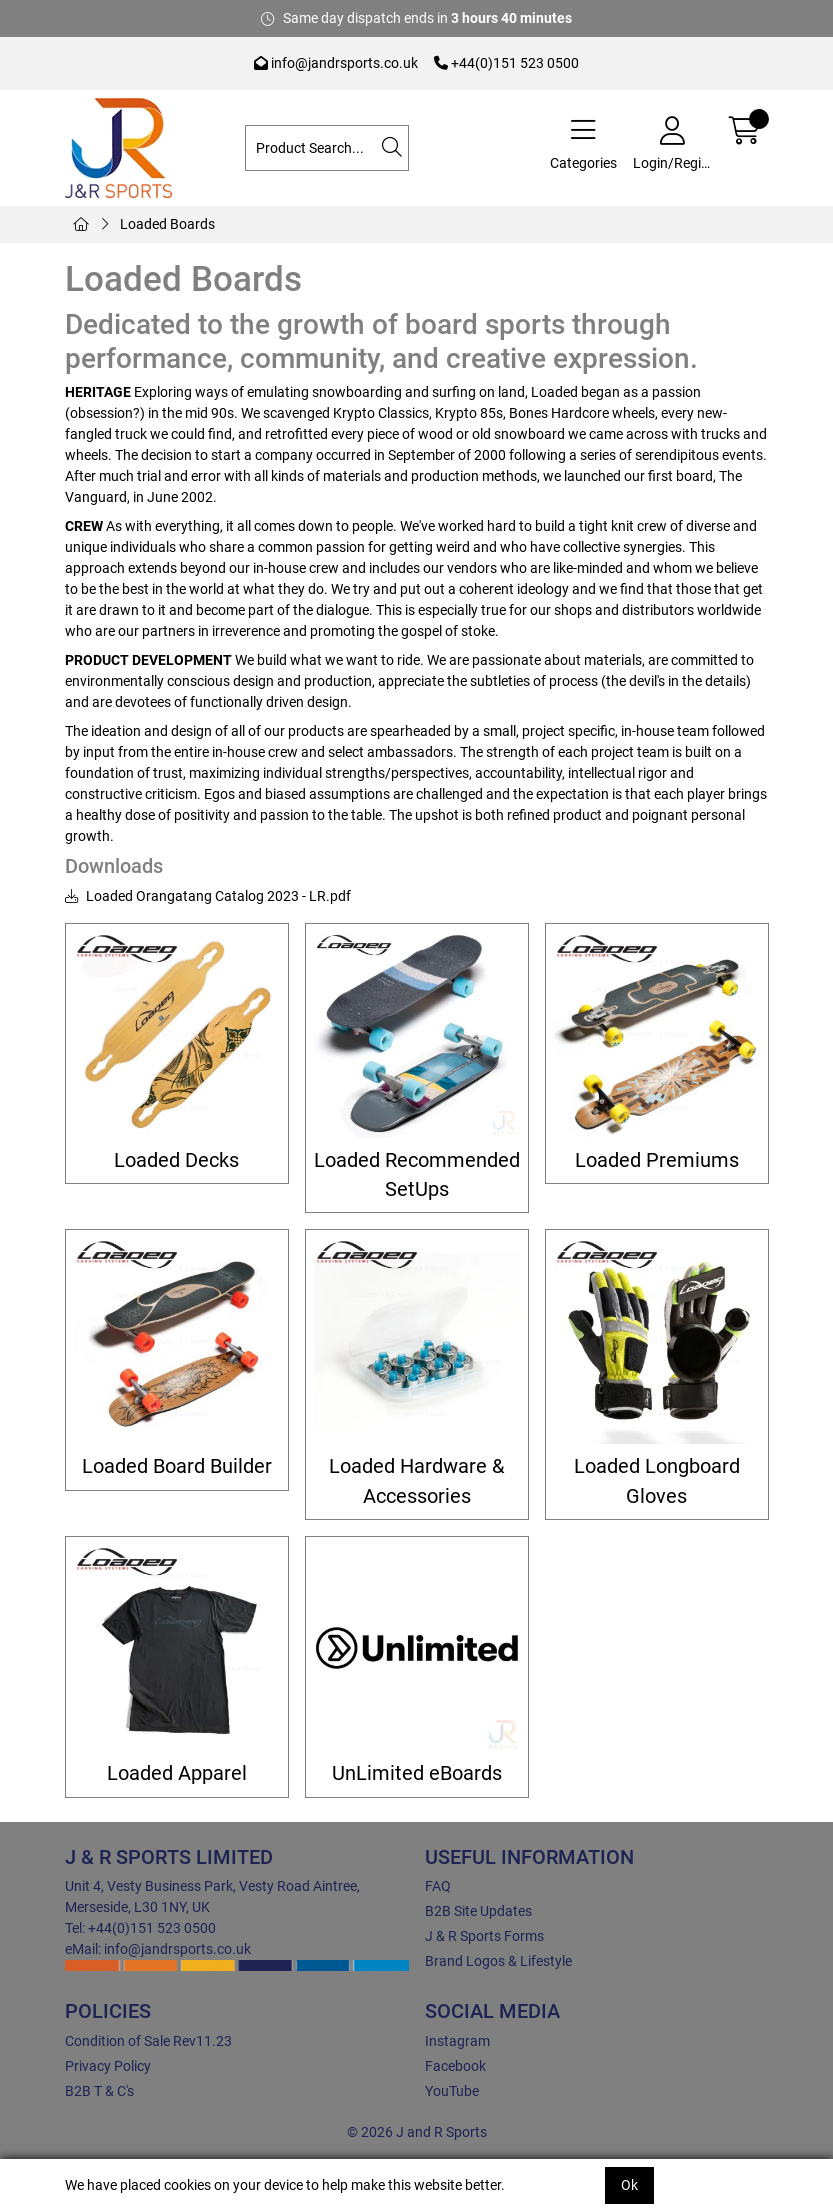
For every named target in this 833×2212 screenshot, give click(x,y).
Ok (629, 2185)
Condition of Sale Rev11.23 (148, 2041)
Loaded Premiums (657, 1160)
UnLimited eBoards (417, 1773)
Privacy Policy (108, 2066)
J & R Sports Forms (484, 1936)
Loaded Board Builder (177, 1466)
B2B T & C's (99, 2091)
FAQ (438, 1886)
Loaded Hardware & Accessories (416, 1481)
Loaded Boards (167, 224)
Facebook (455, 2066)
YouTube (452, 2091)
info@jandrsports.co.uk (336, 63)
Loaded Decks (176, 1160)
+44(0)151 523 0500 (506, 63)
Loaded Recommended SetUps (417, 1175)
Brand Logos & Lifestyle (498, 1961)
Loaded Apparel (177, 1773)
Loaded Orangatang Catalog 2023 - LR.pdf (208, 896)
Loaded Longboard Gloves (657, 1481)
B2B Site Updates (478, 1911)
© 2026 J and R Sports (417, 2132)
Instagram (457, 2041)
